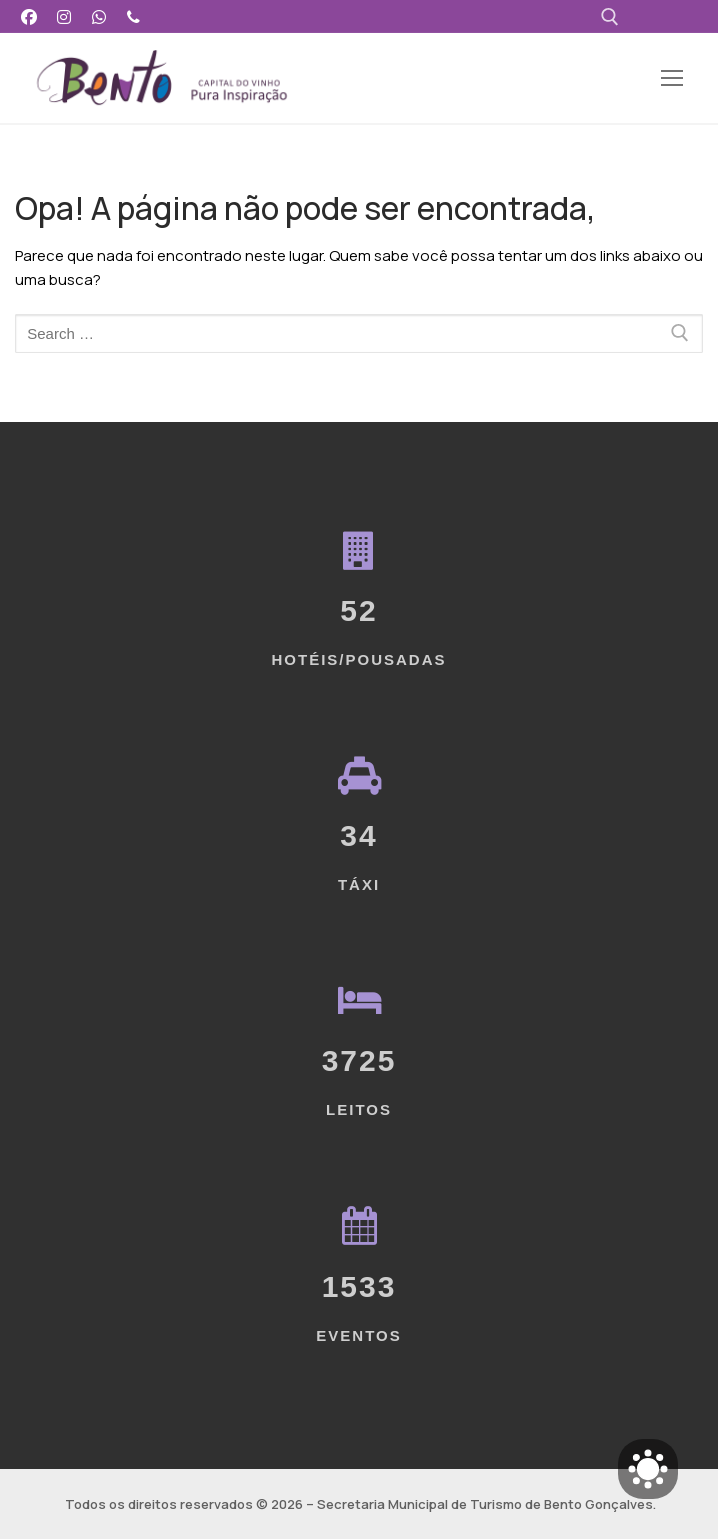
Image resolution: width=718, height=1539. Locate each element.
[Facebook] (29, 16)
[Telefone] (133, 16)
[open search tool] (610, 17)
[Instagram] (64, 16)
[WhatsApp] (99, 16)
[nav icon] (672, 78)
